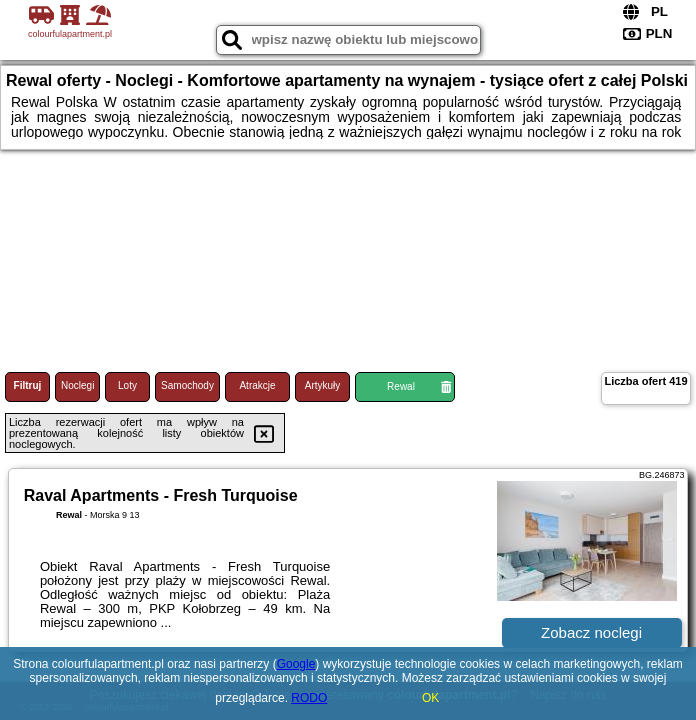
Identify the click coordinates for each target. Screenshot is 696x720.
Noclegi (77, 385)
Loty (127, 385)
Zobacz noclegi (591, 632)
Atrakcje (257, 385)
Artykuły (323, 385)
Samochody (187, 385)
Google (296, 664)
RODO (309, 698)
